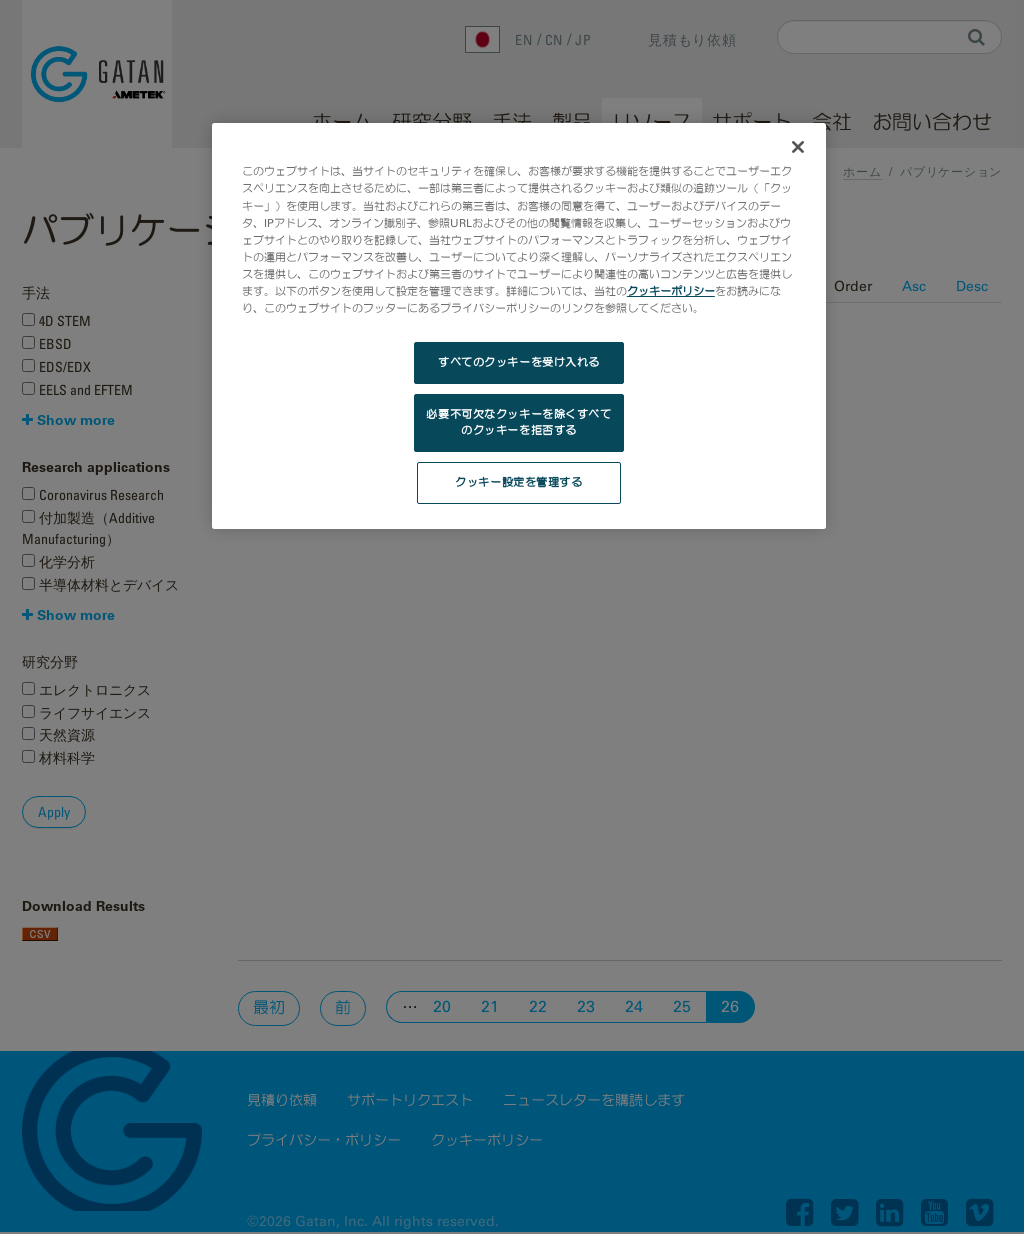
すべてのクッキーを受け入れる (519, 362)
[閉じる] (798, 147)
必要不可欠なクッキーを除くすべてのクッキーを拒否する (518, 422)
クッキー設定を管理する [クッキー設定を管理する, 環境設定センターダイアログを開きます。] (518, 482)
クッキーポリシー (671, 291)
